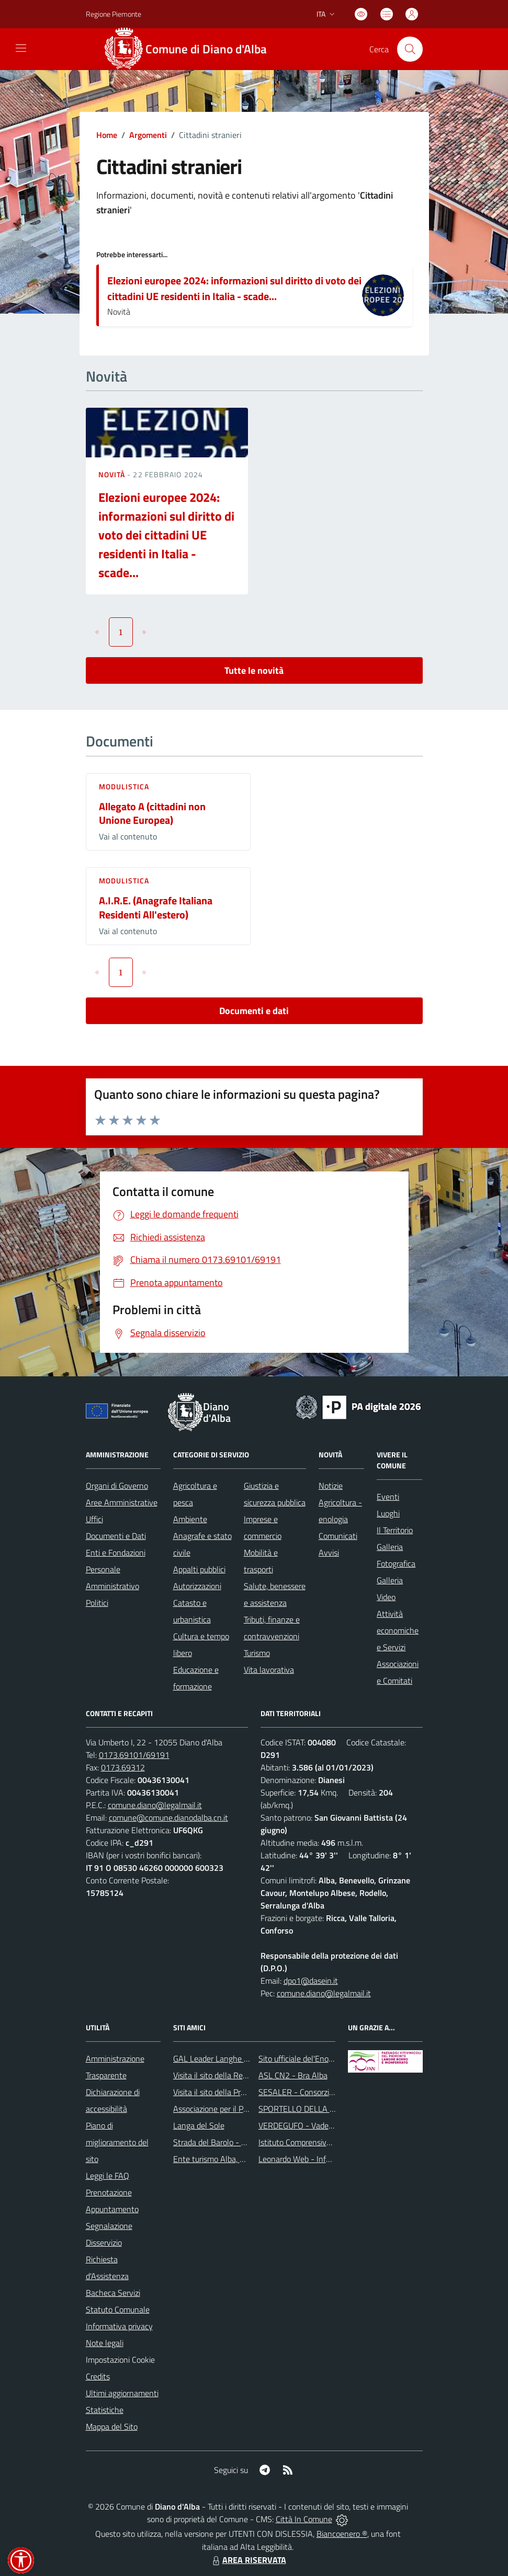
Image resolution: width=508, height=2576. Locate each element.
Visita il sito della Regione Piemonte (235, 2075)
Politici (97, 1602)
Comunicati (338, 1536)
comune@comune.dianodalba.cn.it (168, 1817)
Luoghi (388, 1513)
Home (106, 135)
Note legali (104, 2343)
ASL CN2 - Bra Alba (293, 2075)
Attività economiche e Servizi (398, 1630)
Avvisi (329, 1552)
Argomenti (148, 135)
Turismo (257, 1653)
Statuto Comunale (118, 2309)
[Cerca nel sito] (409, 49)
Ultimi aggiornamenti (122, 2393)
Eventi (388, 1496)
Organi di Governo (117, 1485)
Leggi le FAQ (107, 2175)
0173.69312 (123, 1767)
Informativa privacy (119, 2326)
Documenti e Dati (116, 1536)
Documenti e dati (254, 1011)
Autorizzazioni (197, 1586)
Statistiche (104, 2410)
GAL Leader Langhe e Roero (221, 2058)
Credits (98, 2376)
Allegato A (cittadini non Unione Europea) (152, 813)
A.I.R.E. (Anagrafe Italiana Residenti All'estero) (155, 907)
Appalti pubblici (199, 1569)
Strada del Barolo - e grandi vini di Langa (243, 2142)
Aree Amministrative (121, 1502)
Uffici (94, 1519)
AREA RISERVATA (248, 2560)
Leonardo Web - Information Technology (328, 2159)
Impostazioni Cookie (120, 2359)
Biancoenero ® (342, 2533)
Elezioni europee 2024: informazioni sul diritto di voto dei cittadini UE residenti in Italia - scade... (234, 288)
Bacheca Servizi (113, 2292)
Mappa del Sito (112, 2426)
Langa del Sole (198, 2125)
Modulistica (124, 786)
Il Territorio (395, 1530)
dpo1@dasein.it (311, 1980)
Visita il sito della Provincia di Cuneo (235, 2092)
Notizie (331, 1485)
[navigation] (21, 48)
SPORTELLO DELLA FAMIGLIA (311, 2108)
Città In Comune (304, 2519)
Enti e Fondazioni (115, 1552)
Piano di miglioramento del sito (117, 2142)
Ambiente (190, 1519)
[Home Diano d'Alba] (191, 49)
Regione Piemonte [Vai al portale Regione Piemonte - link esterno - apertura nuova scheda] (113, 13)
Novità (113, 474)
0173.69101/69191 (134, 1755)
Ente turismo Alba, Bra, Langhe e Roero (241, 2159)
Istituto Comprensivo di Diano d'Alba (320, 2142)
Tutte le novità (254, 670)
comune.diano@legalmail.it (155, 1805)
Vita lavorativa (269, 1669)
